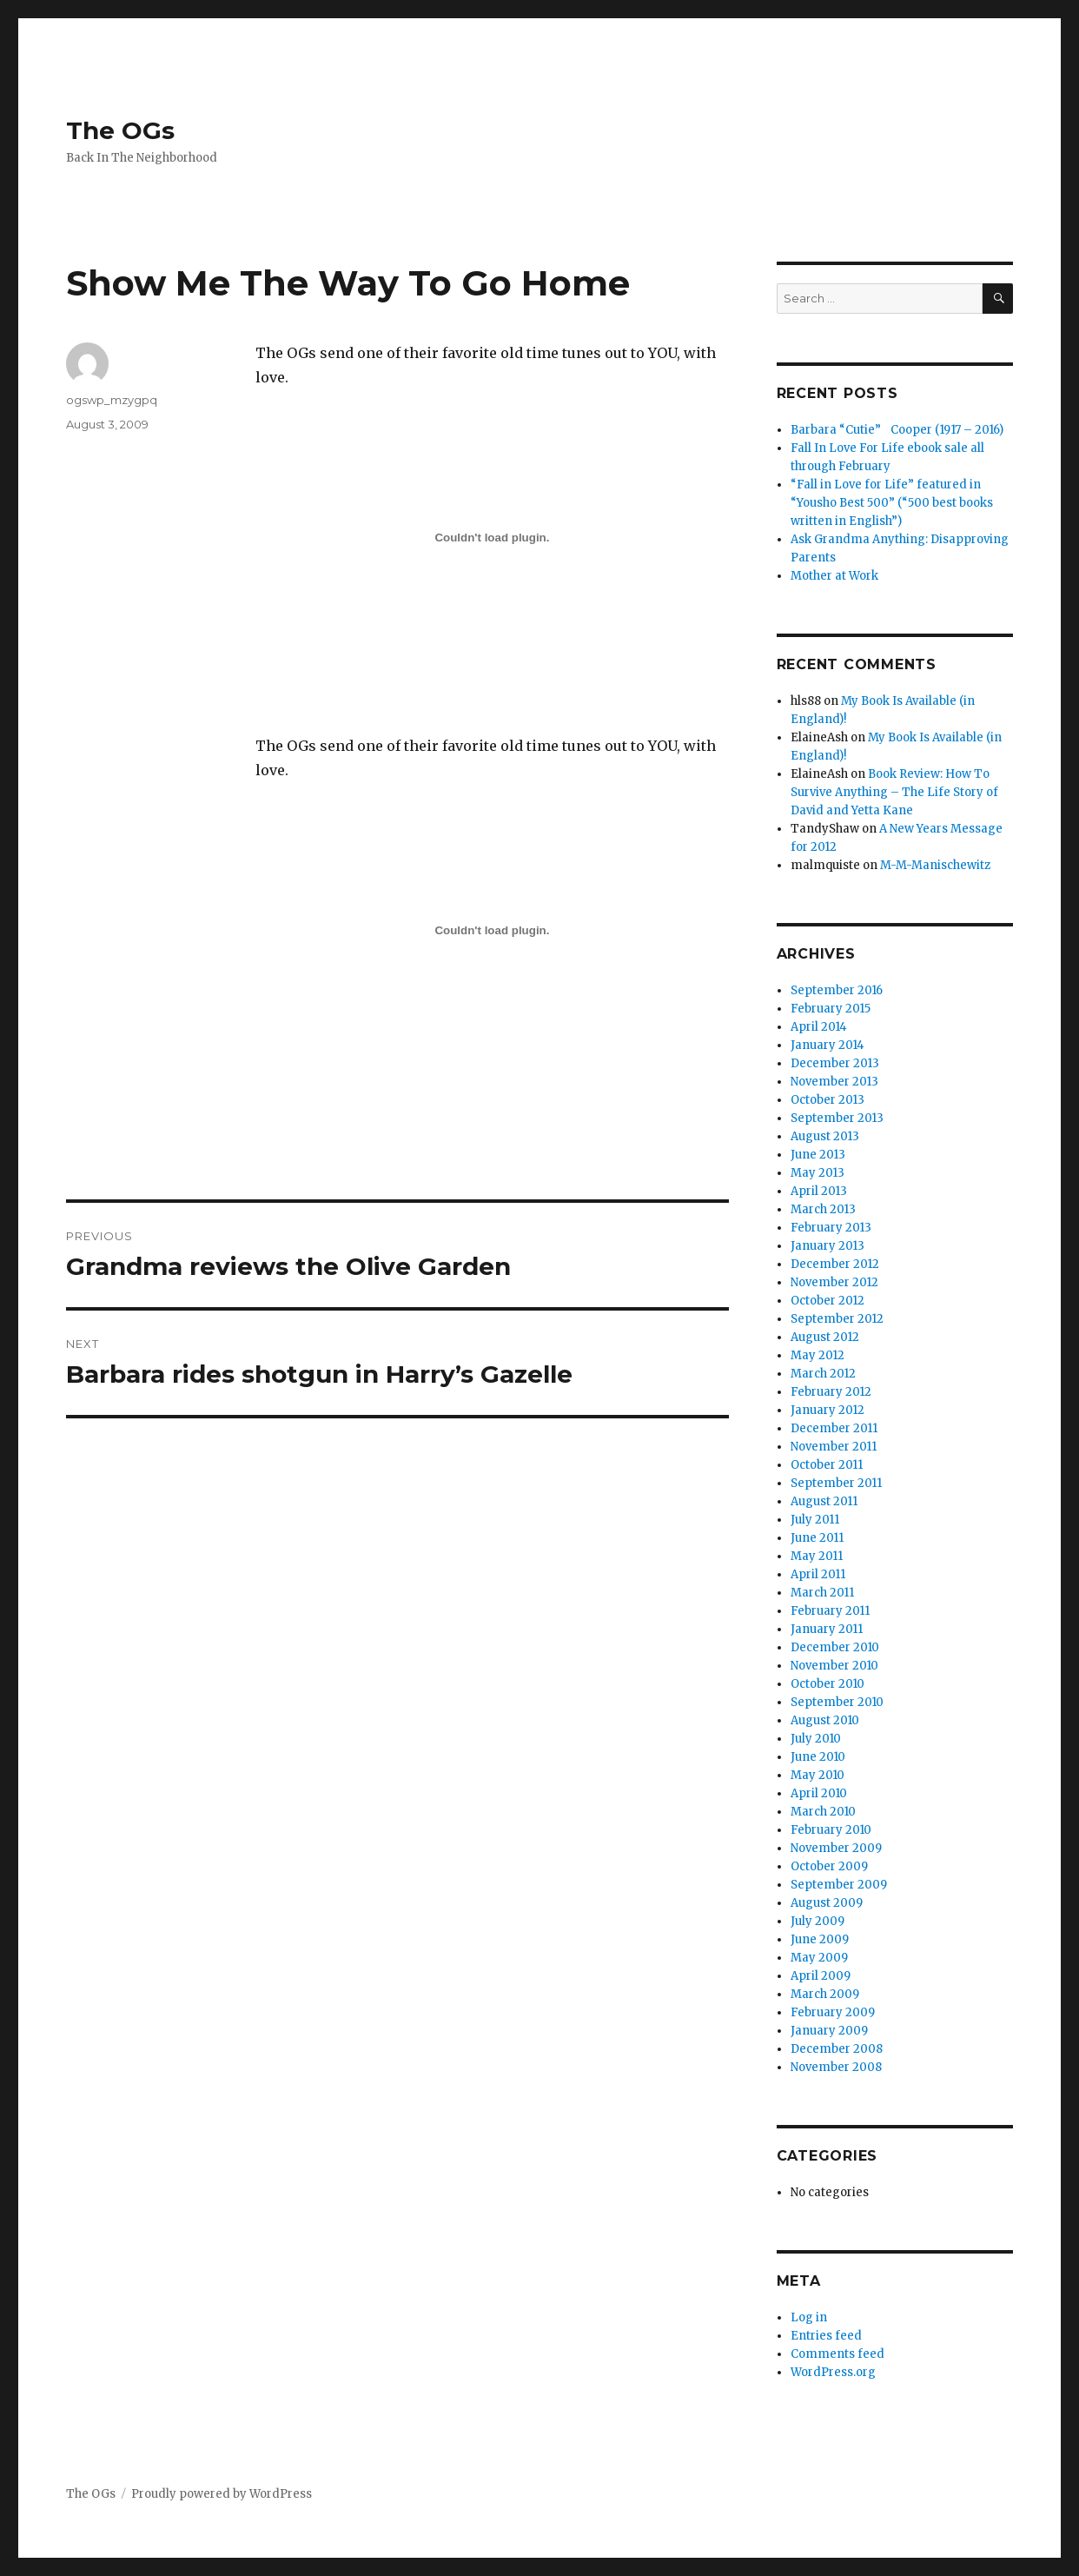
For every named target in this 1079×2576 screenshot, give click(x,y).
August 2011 (824, 1501)
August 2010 (825, 1720)
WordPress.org (833, 2372)
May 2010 (817, 1775)
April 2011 (818, 1574)
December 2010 (835, 1647)
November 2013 (834, 1081)
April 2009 (821, 1976)
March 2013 (823, 1209)
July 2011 (815, 1519)
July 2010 (816, 1738)
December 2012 (835, 1264)
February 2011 (830, 1610)
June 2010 (818, 1756)
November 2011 (834, 1446)
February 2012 (831, 1391)
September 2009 (839, 1884)
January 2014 (827, 1045)
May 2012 (817, 1355)
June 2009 (820, 1939)
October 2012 (827, 1300)
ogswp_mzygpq (111, 400)
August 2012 (825, 1337)
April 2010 (819, 1793)
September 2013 (837, 1118)
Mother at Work (834, 575)
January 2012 (827, 1410)
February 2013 (831, 1227)
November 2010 (834, 1665)
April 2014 (819, 1026)
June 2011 (817, 1537)
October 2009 (829, 1866)
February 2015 (830, 1008)
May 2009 (819, 1957)
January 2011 (827, 1629)
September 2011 (836, 1483)
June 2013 (818, 1154)
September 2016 (837, 990)
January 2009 (829, 2030)
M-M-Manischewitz (935, 865)
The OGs (120, 130)
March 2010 (823, 1811)
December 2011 (834, 1428)
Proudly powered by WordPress (221, 2493)
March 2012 (823, 1373)
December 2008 (837, 2049)
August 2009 (827, 1902)
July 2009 (817, 1921)
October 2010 (827, 1683)
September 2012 (837, 1318)
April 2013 (819, 1191)
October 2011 (827, 1464)
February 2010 (831, 1829)
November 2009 (836, 1848)
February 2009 (833, 2012)
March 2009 (825, 1994)
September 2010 (837, 1702)
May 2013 (817, 1172)
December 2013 (835, 1063)
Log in (809, 2317)
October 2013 (827, 1099)
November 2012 (834, 1282)
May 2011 (817, 1556)
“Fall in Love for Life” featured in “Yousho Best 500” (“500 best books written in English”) (892, 502)
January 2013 (827, 1245)
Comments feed (837, 2354)
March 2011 (822, 1592)
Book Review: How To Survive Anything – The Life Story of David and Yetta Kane (894, 792)
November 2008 (836, 2067)
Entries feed (826, 2335)
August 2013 (825, 1136)
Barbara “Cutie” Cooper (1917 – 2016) (897, 429)
